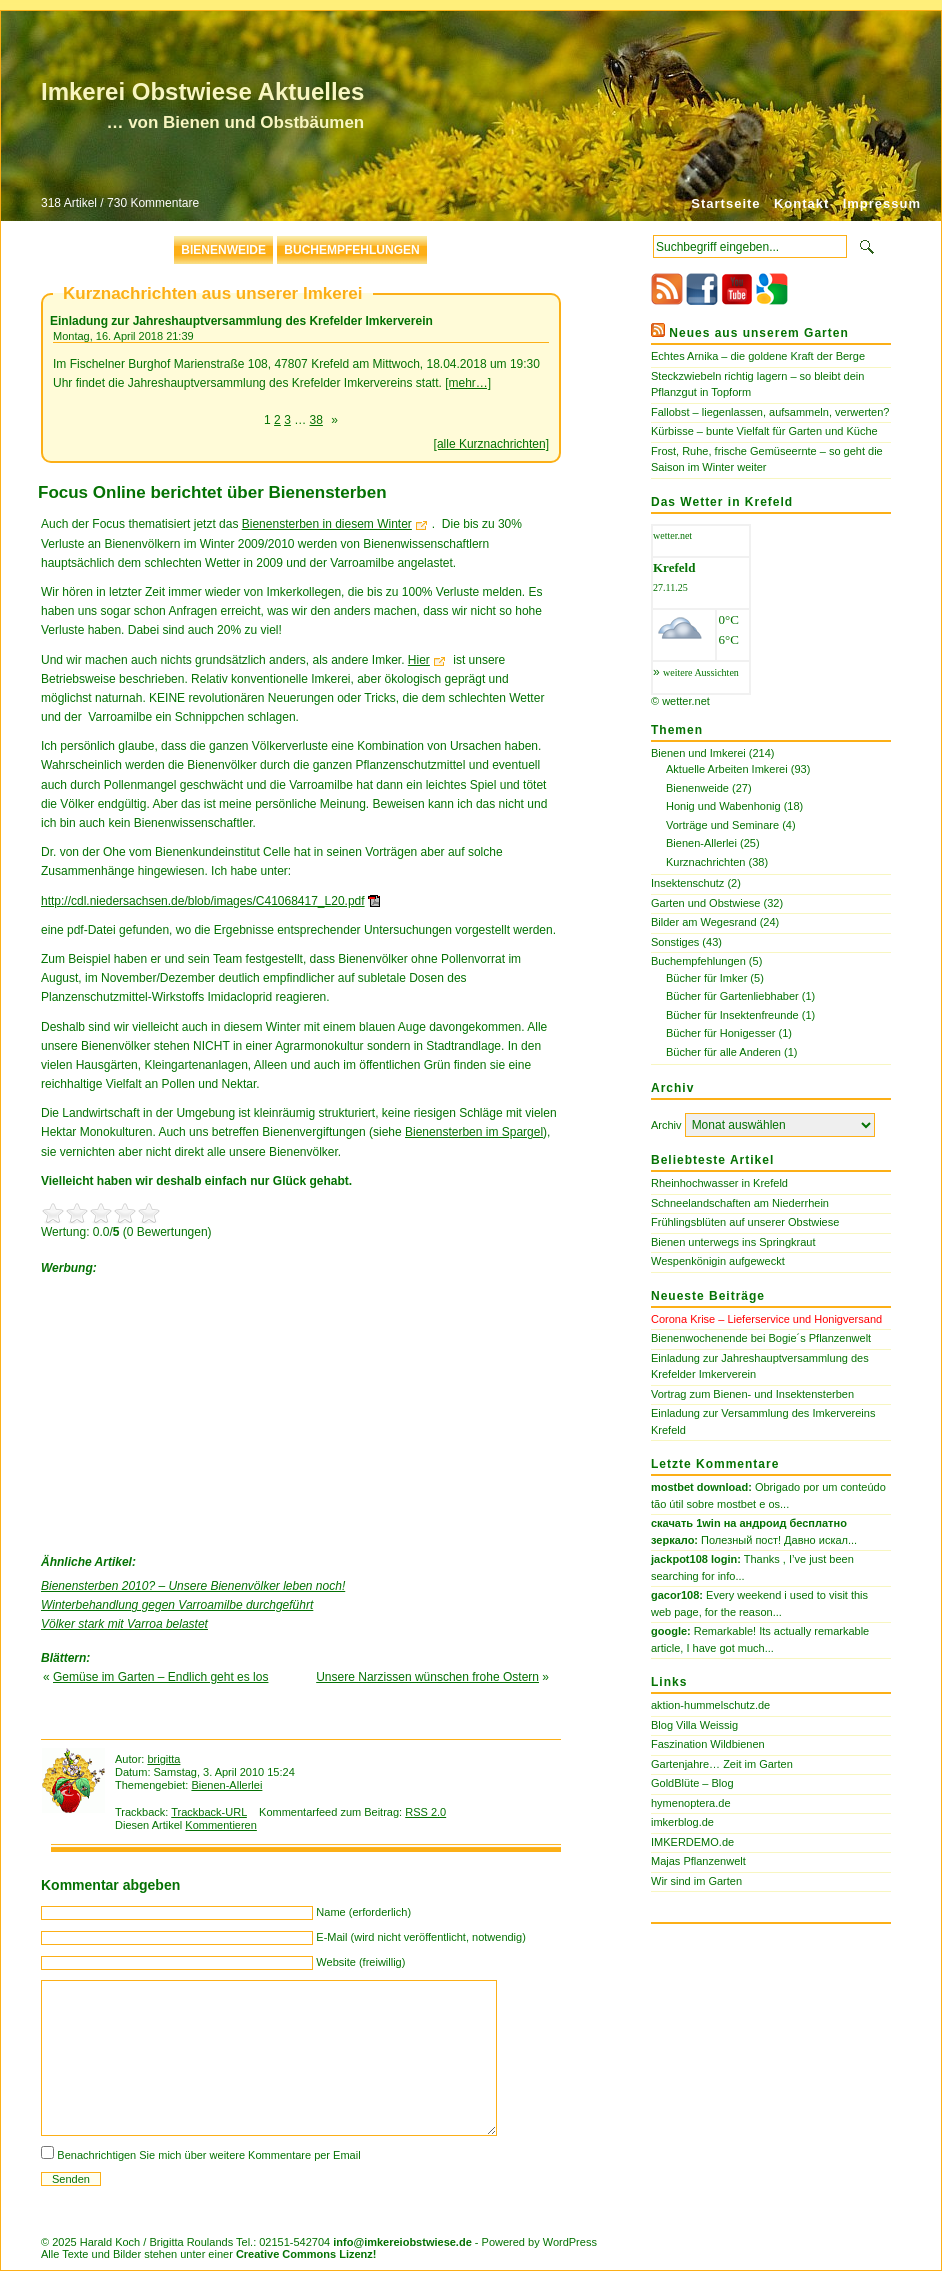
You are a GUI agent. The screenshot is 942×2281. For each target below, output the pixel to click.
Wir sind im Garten (696, 1881)
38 (316, 420)
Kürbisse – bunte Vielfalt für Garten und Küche (764, 431)
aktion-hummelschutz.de (710, 1705)
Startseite (725, 203)
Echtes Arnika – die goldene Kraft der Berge (758, 356)
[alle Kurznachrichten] (491, 444)
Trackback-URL (209, 1812)
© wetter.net (680, 701)
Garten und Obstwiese (705, 903)
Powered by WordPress (539, 2242)
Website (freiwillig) (360, 1962)
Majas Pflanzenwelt (698, 1861)
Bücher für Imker (706, 978)
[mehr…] (468, 383)
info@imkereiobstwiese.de (402, 2242)
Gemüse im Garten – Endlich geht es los (160, 1677)
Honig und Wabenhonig (723, 806)
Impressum (882, 203)
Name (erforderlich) (363, 1912)
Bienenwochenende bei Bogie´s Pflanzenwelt (761, 1338)
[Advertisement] (191, 1410)
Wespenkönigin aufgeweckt (718, 1261)
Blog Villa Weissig (694, 1725)
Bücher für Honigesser (720, 1033)
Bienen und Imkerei (698, 753)
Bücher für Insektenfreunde (732, 1015)
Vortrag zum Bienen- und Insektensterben (752, 1394)
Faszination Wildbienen (708, 1744)
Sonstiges (675, 942)
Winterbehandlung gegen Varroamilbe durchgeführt (177, 1605)
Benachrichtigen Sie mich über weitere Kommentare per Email (208, 2155)
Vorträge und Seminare (722, 825)
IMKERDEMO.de (692, 1842)
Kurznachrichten (706, 862)
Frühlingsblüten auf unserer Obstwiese (745, 1222)
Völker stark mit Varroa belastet (124, 1624)
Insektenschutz (687, 883)
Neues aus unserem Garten (758, 333)
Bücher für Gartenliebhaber (732, 996)
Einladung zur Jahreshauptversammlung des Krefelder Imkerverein (241, 321)
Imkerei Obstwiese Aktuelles (202, 91)
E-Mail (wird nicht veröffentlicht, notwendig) (421, 1937)
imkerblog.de (682, 1822)
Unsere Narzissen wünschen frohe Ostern (427, 1677)
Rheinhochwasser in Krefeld (719, 1183)
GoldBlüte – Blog (692, 1783)
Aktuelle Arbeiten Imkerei (727, 769)
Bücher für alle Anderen (723, 1052)
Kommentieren (221, 1825)
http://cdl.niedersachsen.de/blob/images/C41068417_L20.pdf (203, 901)
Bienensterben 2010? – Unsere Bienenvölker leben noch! (193, 1586)
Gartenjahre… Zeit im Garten (722, 1764)
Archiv (666, 1125)
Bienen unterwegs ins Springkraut (733, 1242)
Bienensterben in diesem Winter (327, 524)
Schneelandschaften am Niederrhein (740, 1203)
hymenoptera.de (691, 1803)
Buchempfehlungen (351, 250)
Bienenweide (223, 250)
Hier (419, 660)
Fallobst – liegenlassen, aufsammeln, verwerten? (770, 412)
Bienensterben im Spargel (474, 1132)
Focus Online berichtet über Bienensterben (212, 492)
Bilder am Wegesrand (704, 922)
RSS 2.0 (425, 1812)
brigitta (163, 1759)
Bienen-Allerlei (226, 1785)
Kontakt (801, 203)
